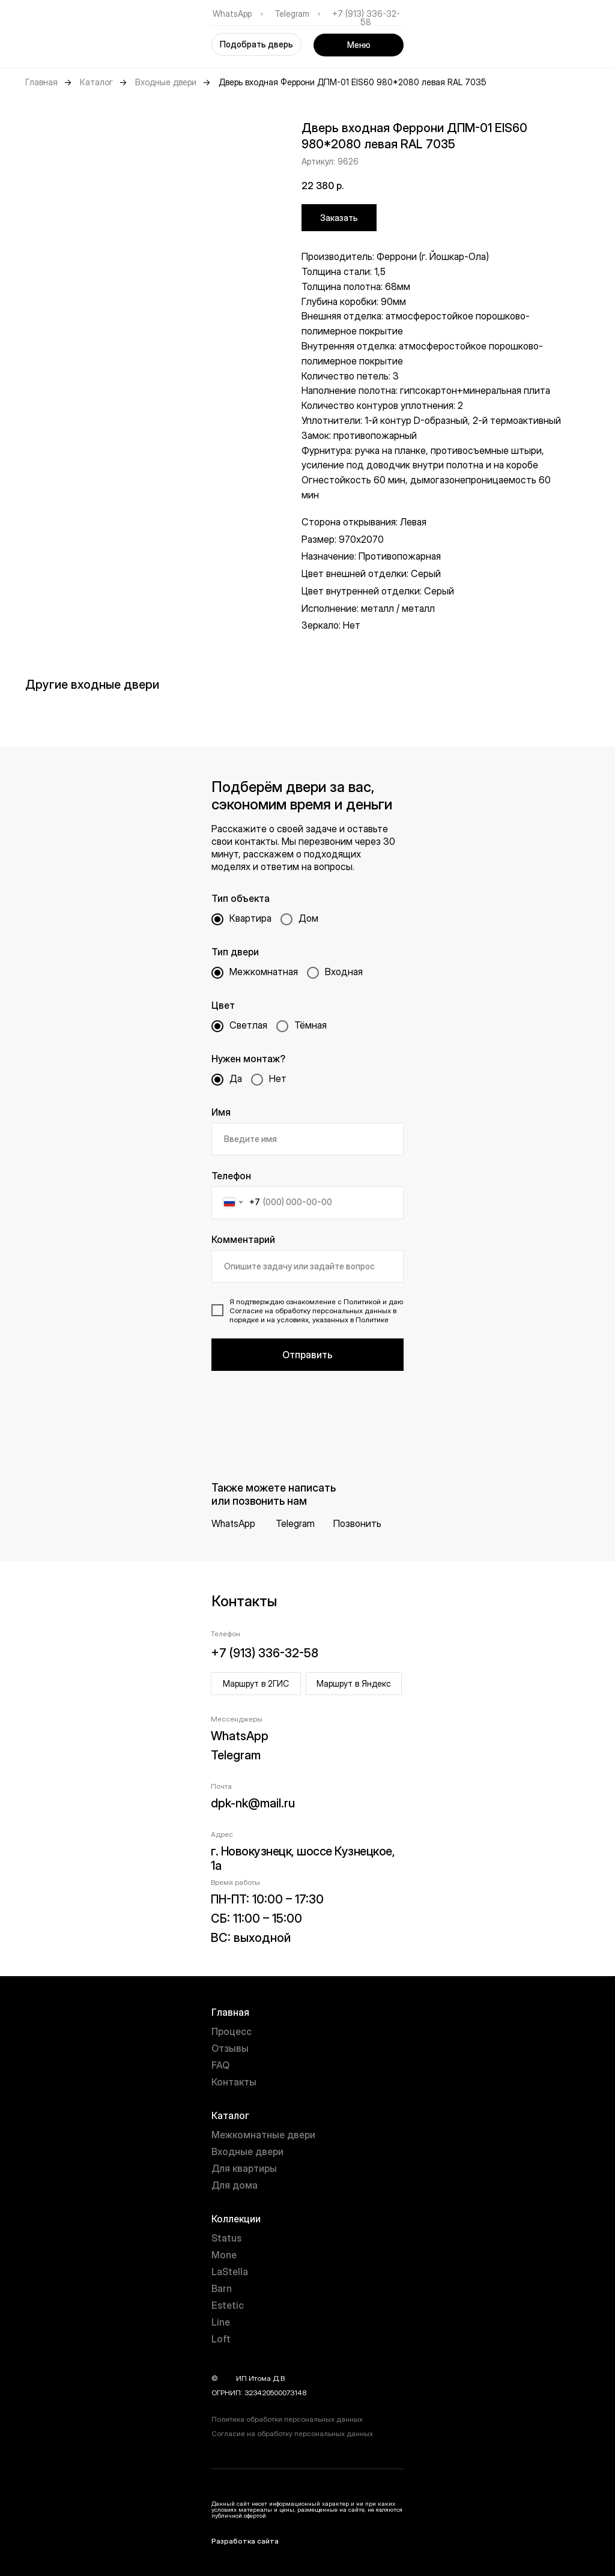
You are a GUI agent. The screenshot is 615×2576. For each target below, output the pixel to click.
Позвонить (357, 1523)
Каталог (96, 82)
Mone (224, 2255)
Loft (221, 2339)
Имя (221, 1112)
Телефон (231, 1176)
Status (226, 2238)
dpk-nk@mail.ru (253, 1803)
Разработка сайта (245, 2540)
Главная (41, 82)
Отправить (307, 1355)
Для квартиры (244, 2168)
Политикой (362, 1301)
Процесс (231, 2031)
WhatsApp (232, 13)
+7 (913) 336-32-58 (366, 17)
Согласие (246, 1310)
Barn (221, 2288)
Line (220, 2322)
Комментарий (243, 1239)
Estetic (227, 2305)
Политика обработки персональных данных (287, 2418)
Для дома (234, 2185)
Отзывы (230, 2048)
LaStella (229, 2272)
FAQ (220, 2065)
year (227, 2378)
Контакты (233, 2082)
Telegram (291, 13)
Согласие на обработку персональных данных (292, 2433)
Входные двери (165, 82)
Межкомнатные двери (263, 2135)
